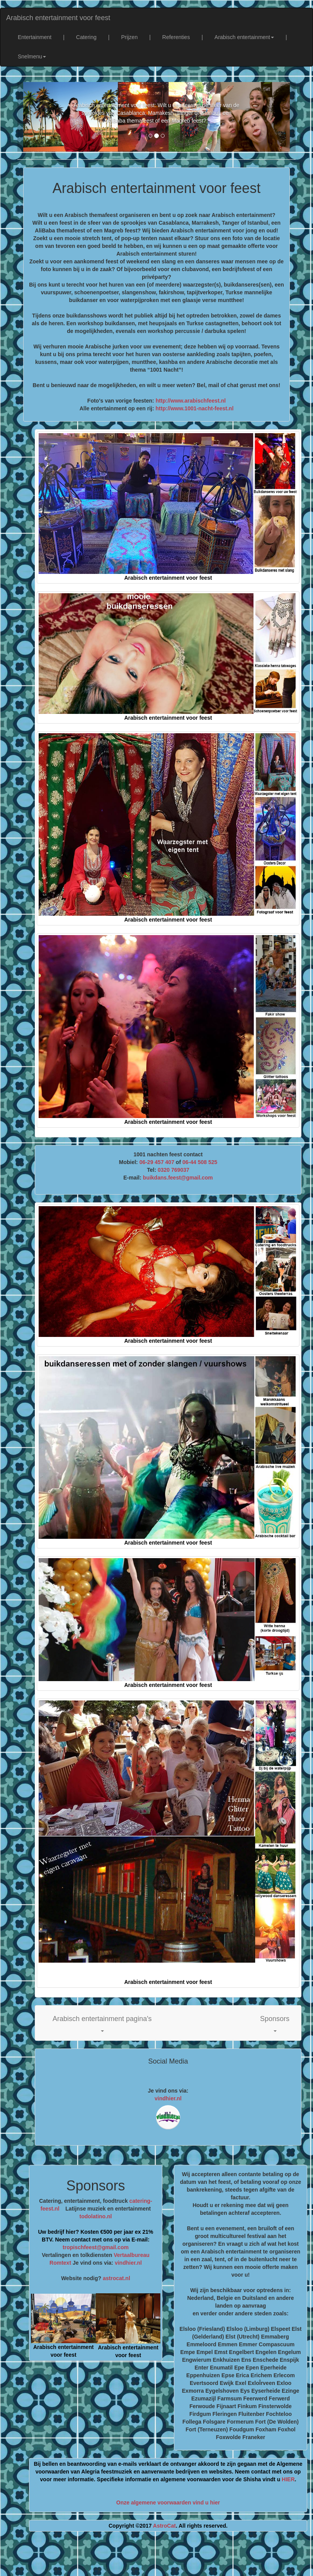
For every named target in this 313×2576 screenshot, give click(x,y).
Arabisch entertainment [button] (244, 37)
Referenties (176, 37)
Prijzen (129, 37)
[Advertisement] (163, 2556)
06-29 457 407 (156, 1162)
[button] (102, 2023)
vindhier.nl (168, 2098)
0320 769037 (173, 1170)
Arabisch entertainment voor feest (58, 18)
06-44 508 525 (199, 1162)
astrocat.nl (116, 2278)
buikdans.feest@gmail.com (178, 1177)
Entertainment (34, 37)
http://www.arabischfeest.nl (191, 401)
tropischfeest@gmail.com (96, 2247)
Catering (86, 37)
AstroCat (164, 2526)
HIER (288, 2479)
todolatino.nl (96, 2216)
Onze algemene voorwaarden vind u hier (168, 2502)
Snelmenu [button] (32, 56)
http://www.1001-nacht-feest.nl (195, 408)
